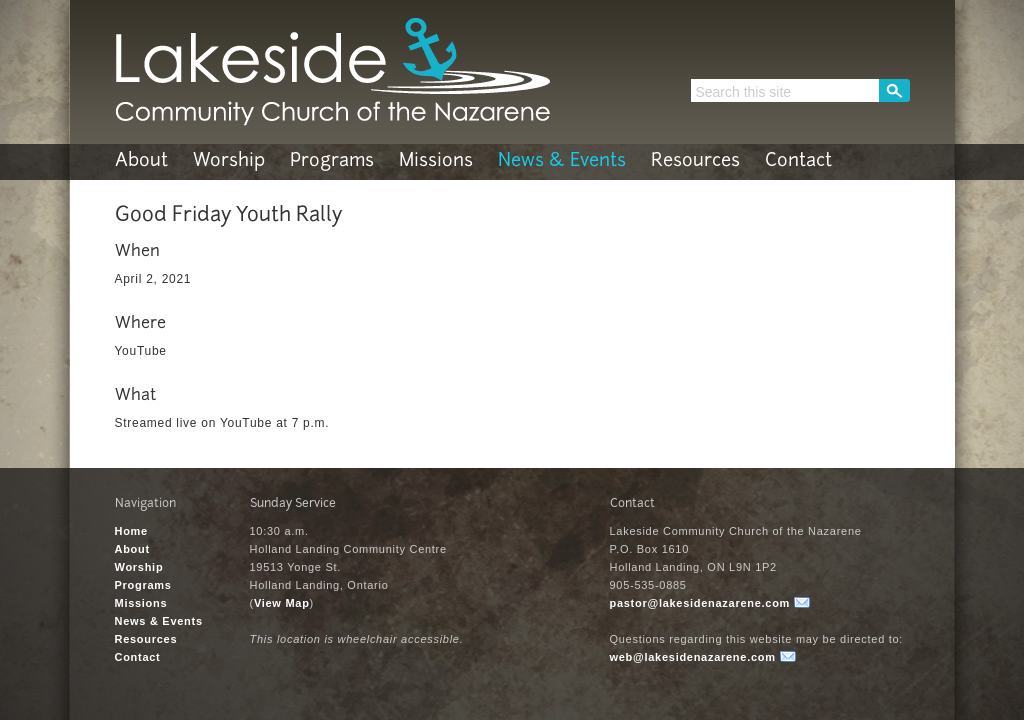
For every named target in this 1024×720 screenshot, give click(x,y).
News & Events (562, 161)
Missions (436, 161)
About (141, 161)
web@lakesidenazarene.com (693, 657)
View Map (282, 603)
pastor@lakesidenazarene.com (700, 603)
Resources (695, 161)
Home (131, 531)
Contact (798, 161)
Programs (332, 161)
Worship (229, 161)
